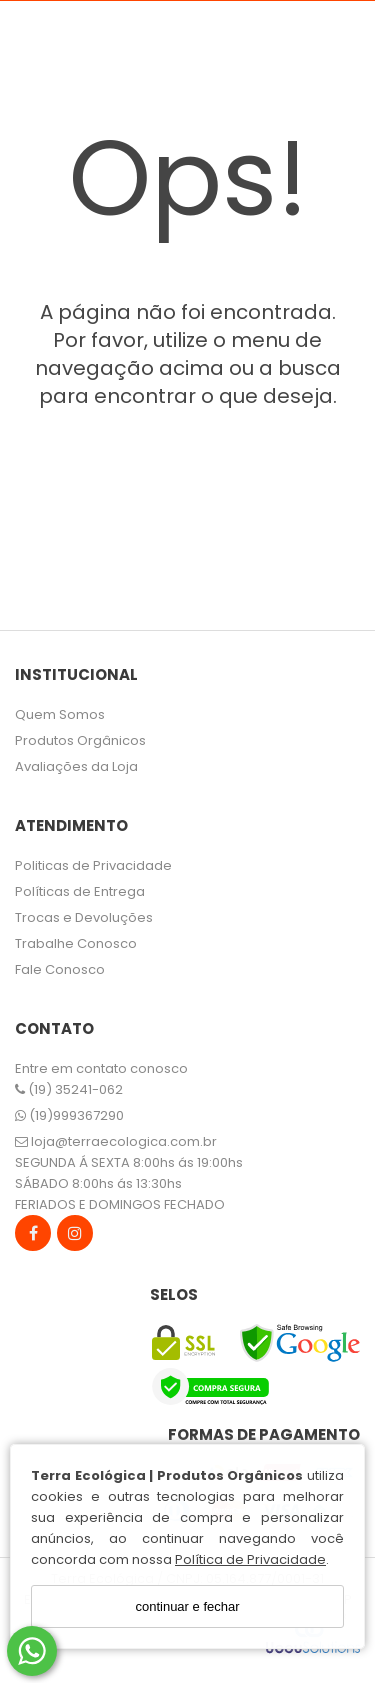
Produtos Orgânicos (80, 740)
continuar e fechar (187, 1606)
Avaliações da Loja (76, 766)
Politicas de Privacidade (93, 865)
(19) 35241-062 (69, 1089)
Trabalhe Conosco (76, 943)
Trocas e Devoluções (84, 917)
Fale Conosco (60, 969)
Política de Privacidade (250, 1559)
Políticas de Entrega (80, 891)
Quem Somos (60, 714)
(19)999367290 (69, 1115)
